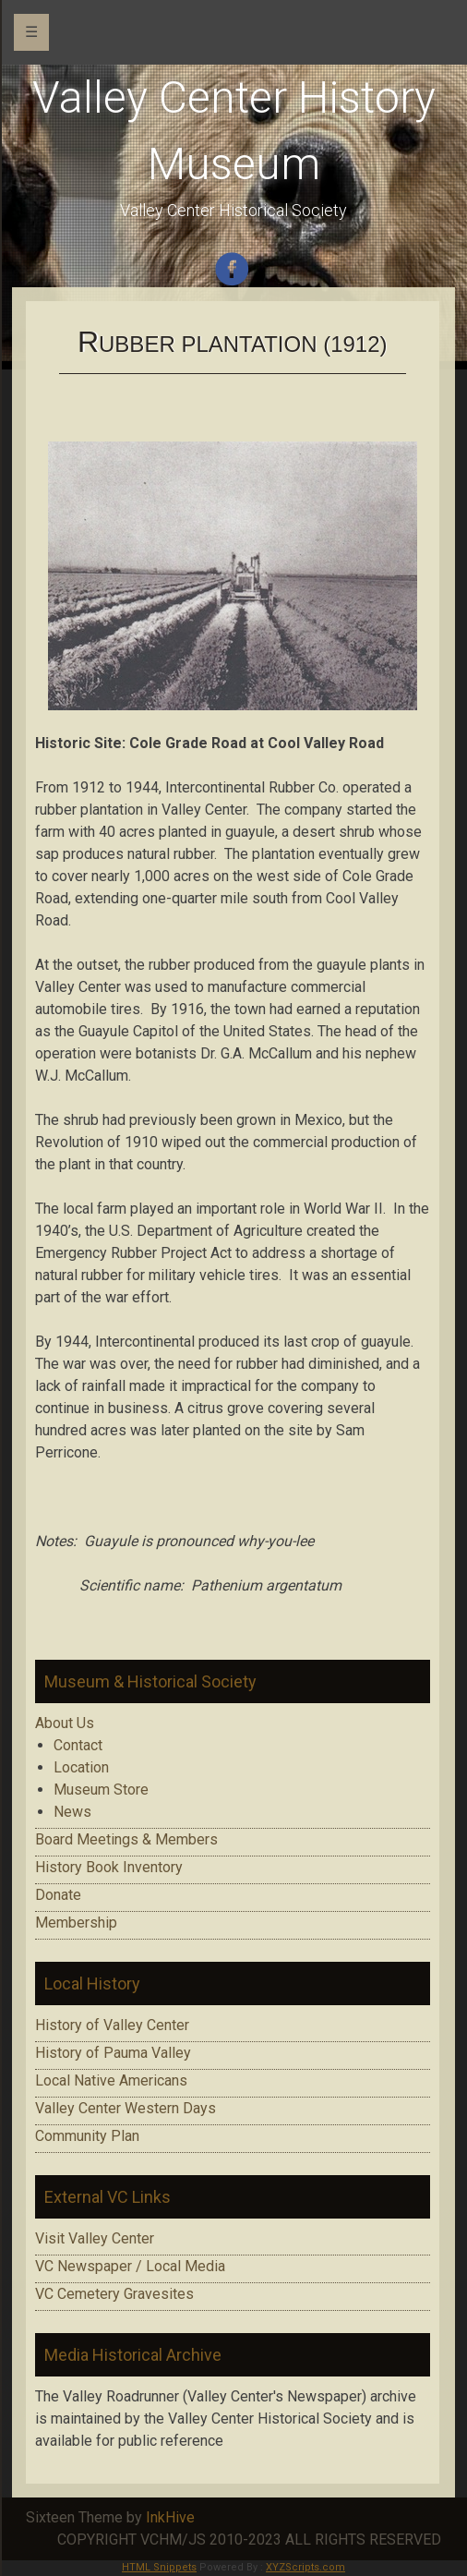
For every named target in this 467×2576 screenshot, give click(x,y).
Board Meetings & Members (126, 1839)
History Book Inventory (109, 1867)
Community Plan (87, 2136)
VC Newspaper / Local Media (130, 2266)
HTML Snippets (159, 2567)
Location (81, 1767)
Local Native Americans (111, 2080)
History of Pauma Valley (113, 2053)
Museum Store (101, 1789)
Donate (58, 1895)
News (72, 1811)
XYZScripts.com (305, 2567)
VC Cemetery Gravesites (114, 2294)
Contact (78, 1745)
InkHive (170, 2517)
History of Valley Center (112, 2025)
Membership (76, 1922)
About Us (64, 1723)
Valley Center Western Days (125, 2108)
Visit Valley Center (94, 2238)
